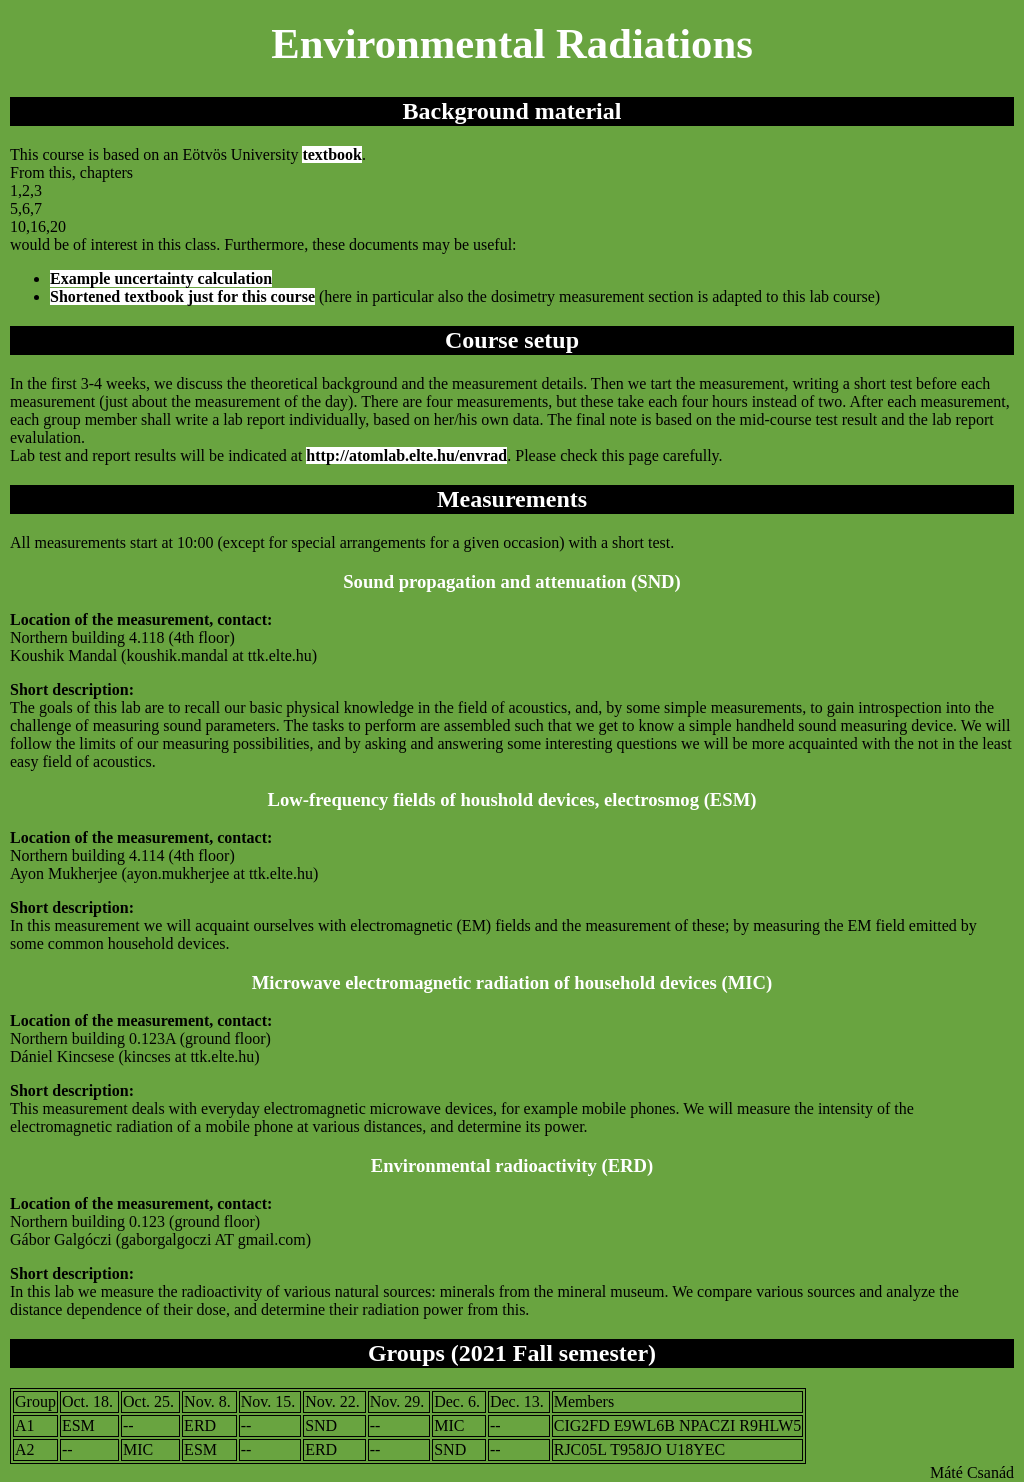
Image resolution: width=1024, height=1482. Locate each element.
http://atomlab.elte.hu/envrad (406, 455)
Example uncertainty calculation (161, 278)
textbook (332, 154)
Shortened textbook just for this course (182, 296)
